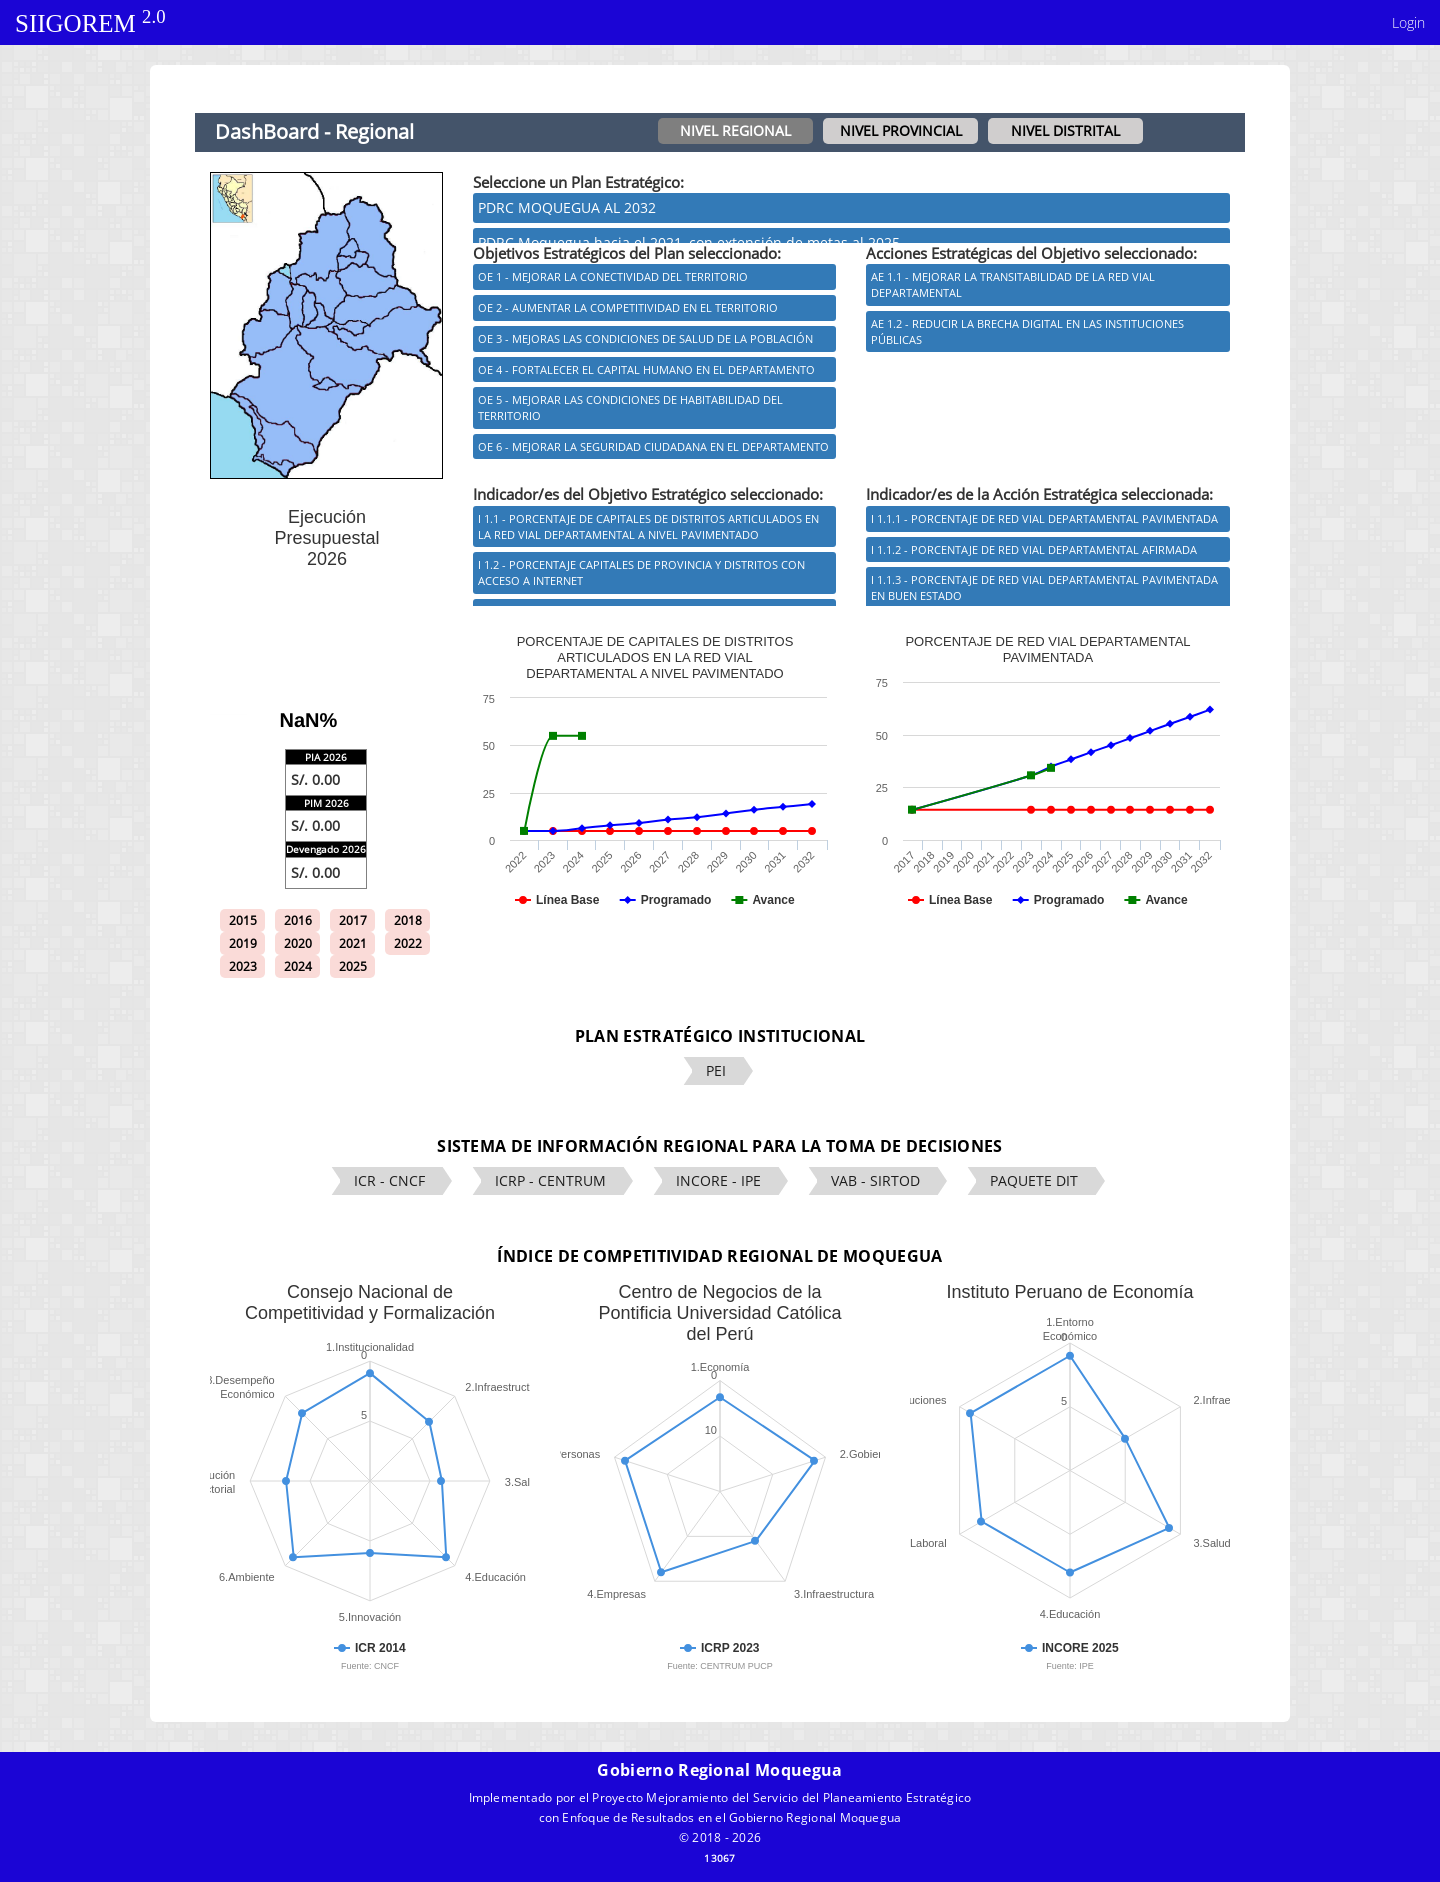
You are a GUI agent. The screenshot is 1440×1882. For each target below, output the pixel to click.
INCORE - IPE (718, 1180)
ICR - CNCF (389, 1180)
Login (1408, 22)
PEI (716, 1070)
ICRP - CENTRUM (550, 1180)
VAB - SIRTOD (875, 1180)
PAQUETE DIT (1034, 1180)
